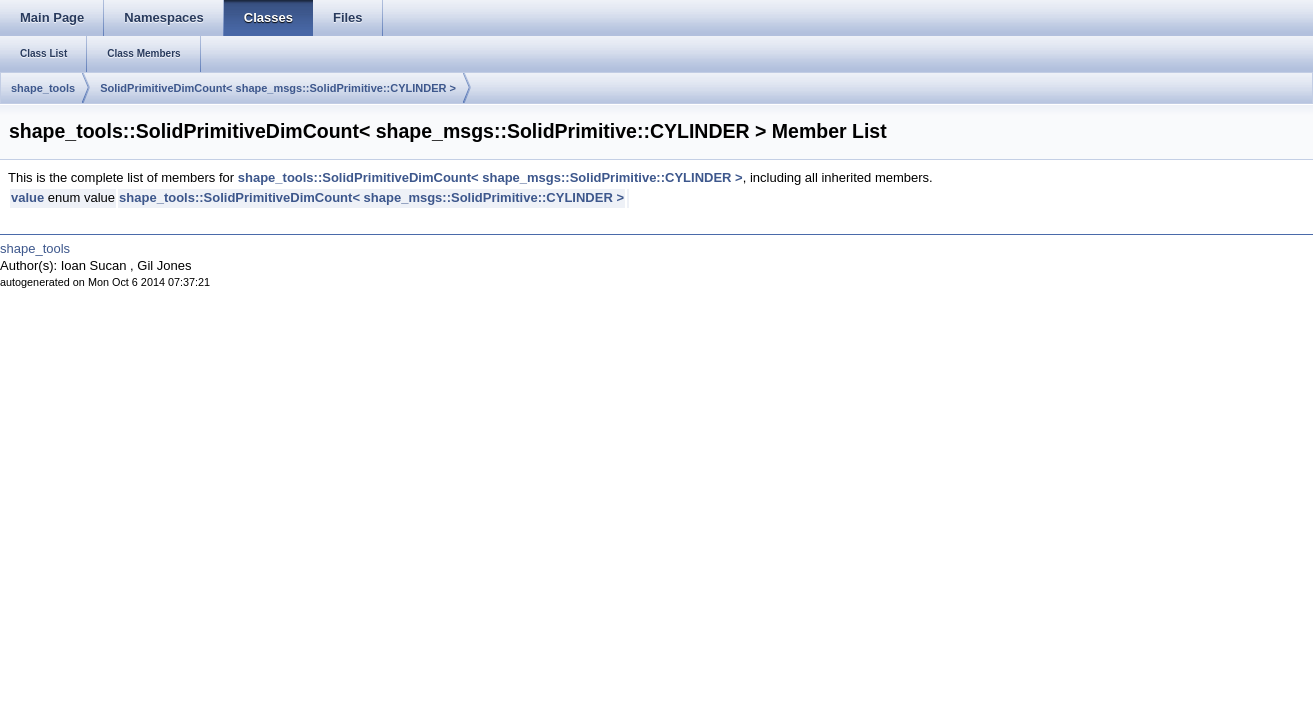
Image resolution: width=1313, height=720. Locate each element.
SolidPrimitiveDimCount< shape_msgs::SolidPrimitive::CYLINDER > (278, 88)
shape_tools (43, 88)
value (27, 197)
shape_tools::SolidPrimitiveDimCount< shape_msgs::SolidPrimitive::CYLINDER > (490, 177)
